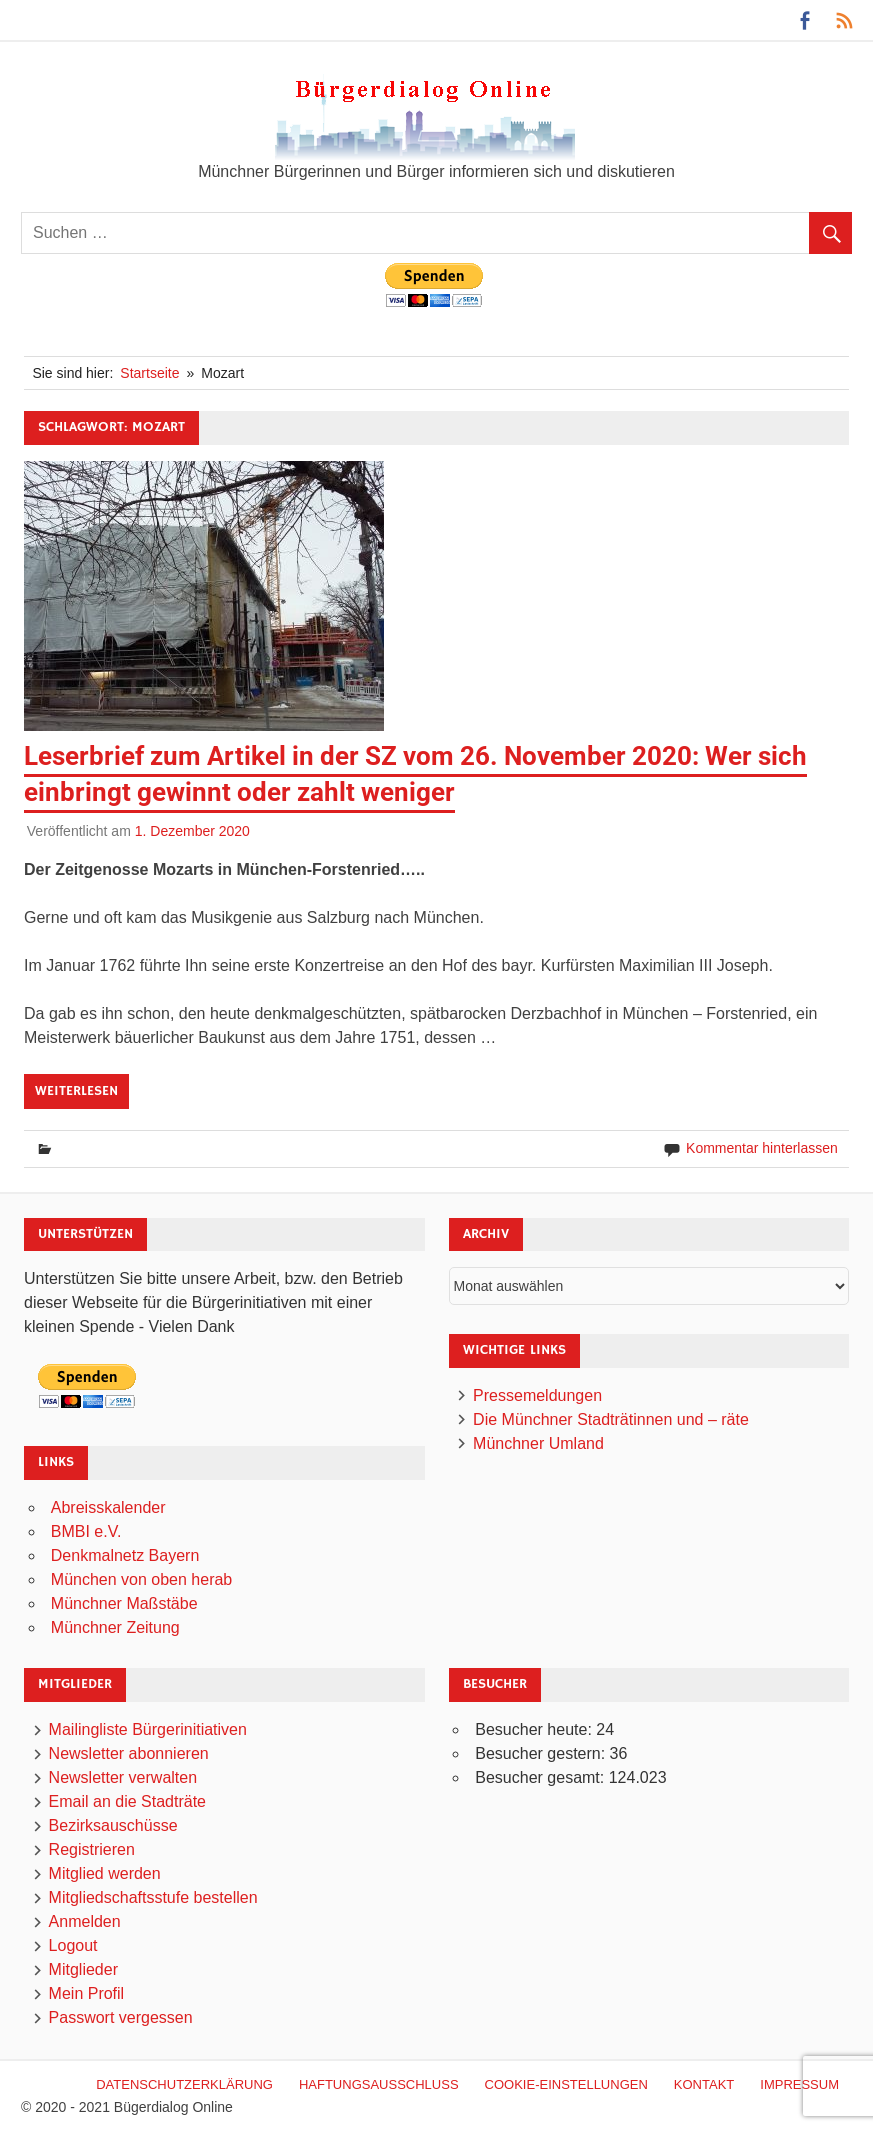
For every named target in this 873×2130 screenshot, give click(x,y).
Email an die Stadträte (127, 1801)
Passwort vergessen (121, 2017)
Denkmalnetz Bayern (125, 1555)
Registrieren (92, 1849)
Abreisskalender (108, 1507)
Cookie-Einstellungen (566, 2084)
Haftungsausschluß (379, 2084)
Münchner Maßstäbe (124, 1603)
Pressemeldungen (537, 1395)
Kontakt (704, 2084)
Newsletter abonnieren (129, 1753)
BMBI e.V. (86, 1531)
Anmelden (85, 1921)
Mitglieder (83, 1969)
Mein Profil (87, 1993)
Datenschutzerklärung (184, 2084)
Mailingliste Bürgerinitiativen (148, 1729)
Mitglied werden (105, 1873)
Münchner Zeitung (115, 1627)
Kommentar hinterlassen (762, 1148)
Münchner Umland (538, 1443)
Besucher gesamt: (541, 1777)
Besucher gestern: (542, 1753)
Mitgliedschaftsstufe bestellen (153, 1897)
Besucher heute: (535, 1729)
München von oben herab (141, 1579)
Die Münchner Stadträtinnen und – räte (611, 1419)
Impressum (799, 2084)
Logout (73, 1945)
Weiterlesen (76, 1091)
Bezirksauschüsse (113, 1825)
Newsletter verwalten (123, 1777)
